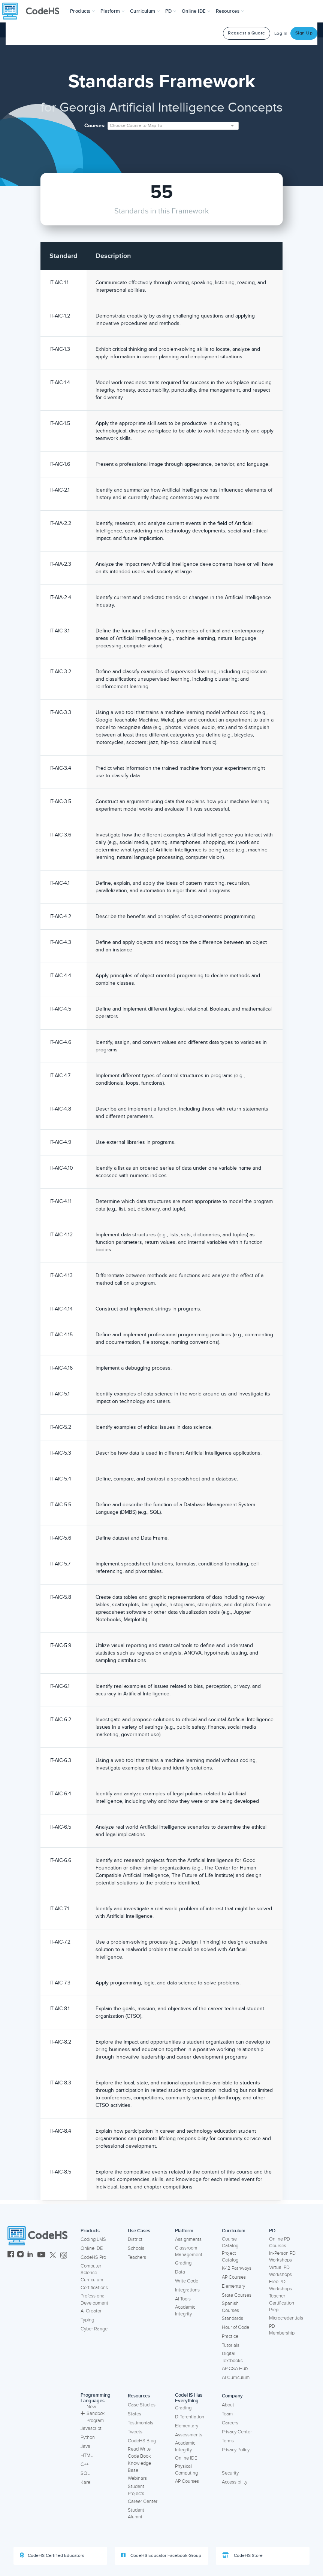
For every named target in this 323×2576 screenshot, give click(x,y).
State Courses (236, 2295)
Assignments (188, 2239)
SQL (85, 2473)
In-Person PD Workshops (282, 2256)
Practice (230, 2336)
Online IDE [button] (196, 11)
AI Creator (91, 2311)
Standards (232, 2318)
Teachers (137, 2257)
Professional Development (94, 2299)
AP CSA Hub (235, 2369)
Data (180, 2272)
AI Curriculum (236, 2378)
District (135, 2239)
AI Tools (183, 2299)
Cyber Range (94, 2329)
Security (230, 2473)
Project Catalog (230, 2256)
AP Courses (234, 2277)
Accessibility (234, 2482)
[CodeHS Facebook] (10, 2255)
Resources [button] (230, 11)
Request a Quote (246, 33)
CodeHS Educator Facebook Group (161, 2555)
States (134, 2414)
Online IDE (92, 2248)
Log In (281, 33)
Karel (86, 2482)
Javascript (91, 2428)
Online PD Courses (279, 2242)
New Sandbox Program (93, 2414)
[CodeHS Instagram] (20, 2255)
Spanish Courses (230, 2307)
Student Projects (136, 2490)
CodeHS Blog (142, 2441)
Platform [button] (112, 11)
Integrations (187, 2290)
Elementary (233, 2286)
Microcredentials (286, 2318)
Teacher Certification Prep (281, 2303)
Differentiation (189, 2417)
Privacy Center (237, 2432)
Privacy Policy (236, 2450)
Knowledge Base (139, 2466)
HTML (87, 2455)
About (228, 2405)
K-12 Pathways (236, 2268)
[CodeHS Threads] (63, 2255)
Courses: (95, 125)
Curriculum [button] (145, 11)
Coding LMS (93, 2239)
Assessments (188, 2435)
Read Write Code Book (139, 2452)
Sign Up (304, 33)
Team (227, 2414)
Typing (87, 2320)
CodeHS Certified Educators (52, 2555)
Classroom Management (188, 2251)
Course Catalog (230, 2242)
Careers (230, 2423)
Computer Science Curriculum (92, 2273)
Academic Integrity (185, 2310)
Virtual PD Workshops (280, 2271)
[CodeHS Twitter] (53, 2255)
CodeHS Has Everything (188, 2398)
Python (88, 2437)
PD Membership (282, 2329)
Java (85, 2446)
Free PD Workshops (280, 2285)
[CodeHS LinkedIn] (30, 2255)
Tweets (135, 2432)
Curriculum (233, 2230)
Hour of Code (235, 2327)
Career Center (142, 2501)
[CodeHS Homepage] (33, 11)
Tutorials (230, 2345)
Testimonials (140, 2423)
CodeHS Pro (93, 2257)
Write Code (186, 2281)
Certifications (94, 2288)
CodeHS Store (242, 2555)
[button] (82, 11)
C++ (84, 2464)
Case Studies (142, 2405)
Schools (136, 2248)
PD (272, 2230)
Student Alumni (136, 2513)
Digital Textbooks (232, 2357)
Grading (183, 2263)
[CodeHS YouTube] (41, 2255)
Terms (228, 2441)
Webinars (137, 2478)
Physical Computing (186, 2469)
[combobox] (173, 126)
